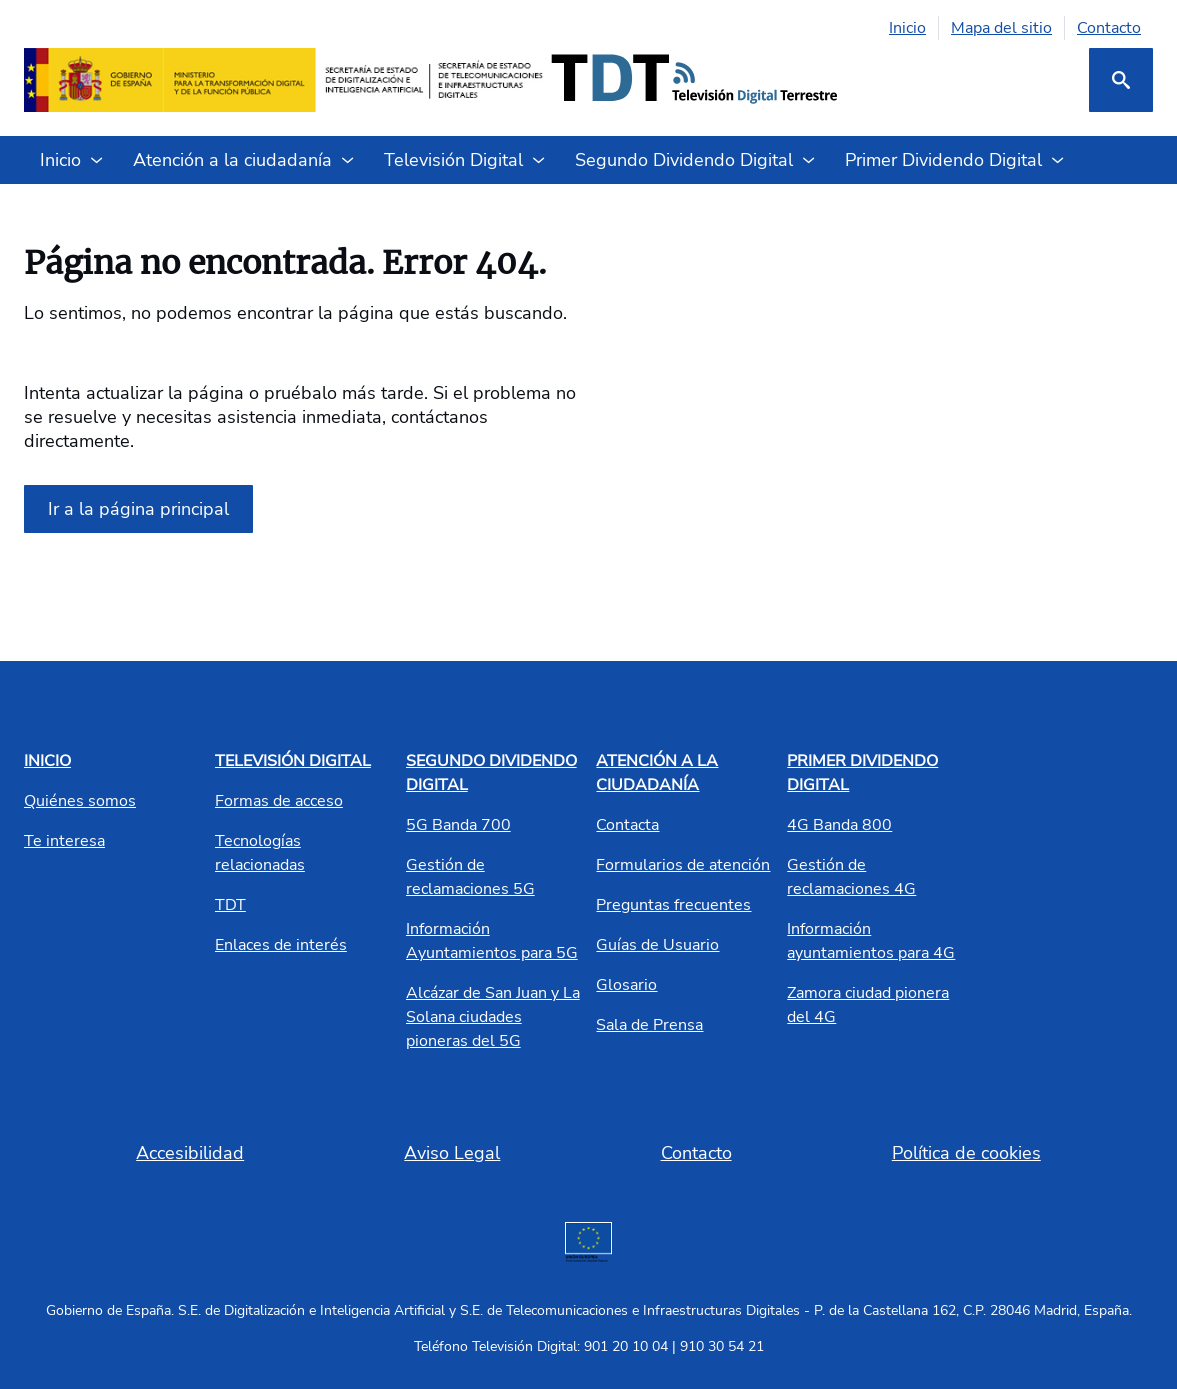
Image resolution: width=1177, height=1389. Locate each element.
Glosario (626, 985)
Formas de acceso (279, 801)
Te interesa (64, 841)
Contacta (627, 825)
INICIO (47, 761)
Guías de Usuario (657, 945)
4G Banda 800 (839, 825)
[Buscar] (1121, 80)
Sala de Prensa (649, 1025)
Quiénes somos (80, 801)
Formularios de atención (683, 865)
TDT (230, 905)
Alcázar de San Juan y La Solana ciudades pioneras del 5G (493, 1017)
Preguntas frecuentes (673, 905)
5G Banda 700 (458, 825)
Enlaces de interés (281, 945)
